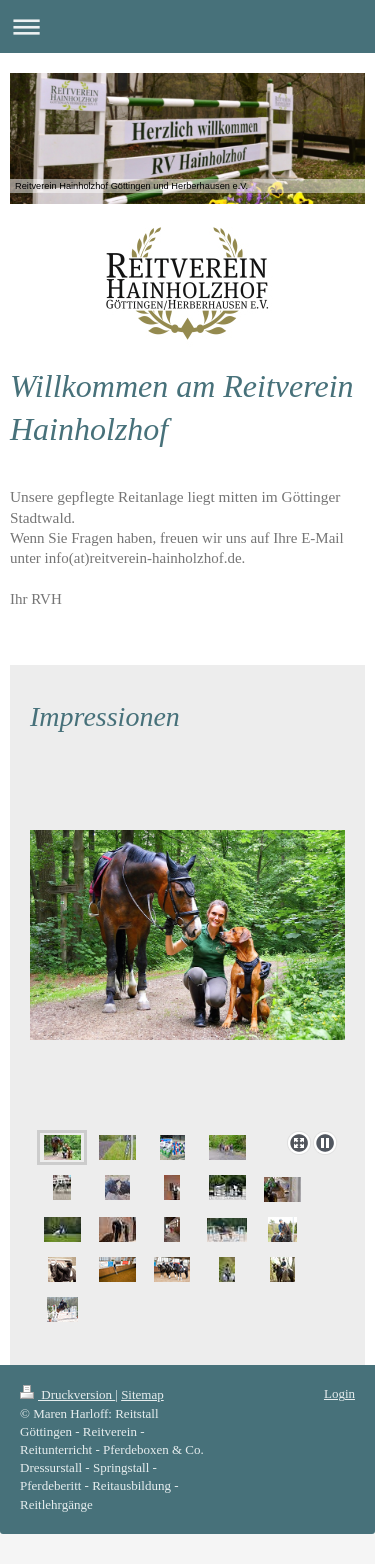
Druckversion (67, 1394)
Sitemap (142, 1394)
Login (339, 1393)
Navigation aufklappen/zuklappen (187, 26)
